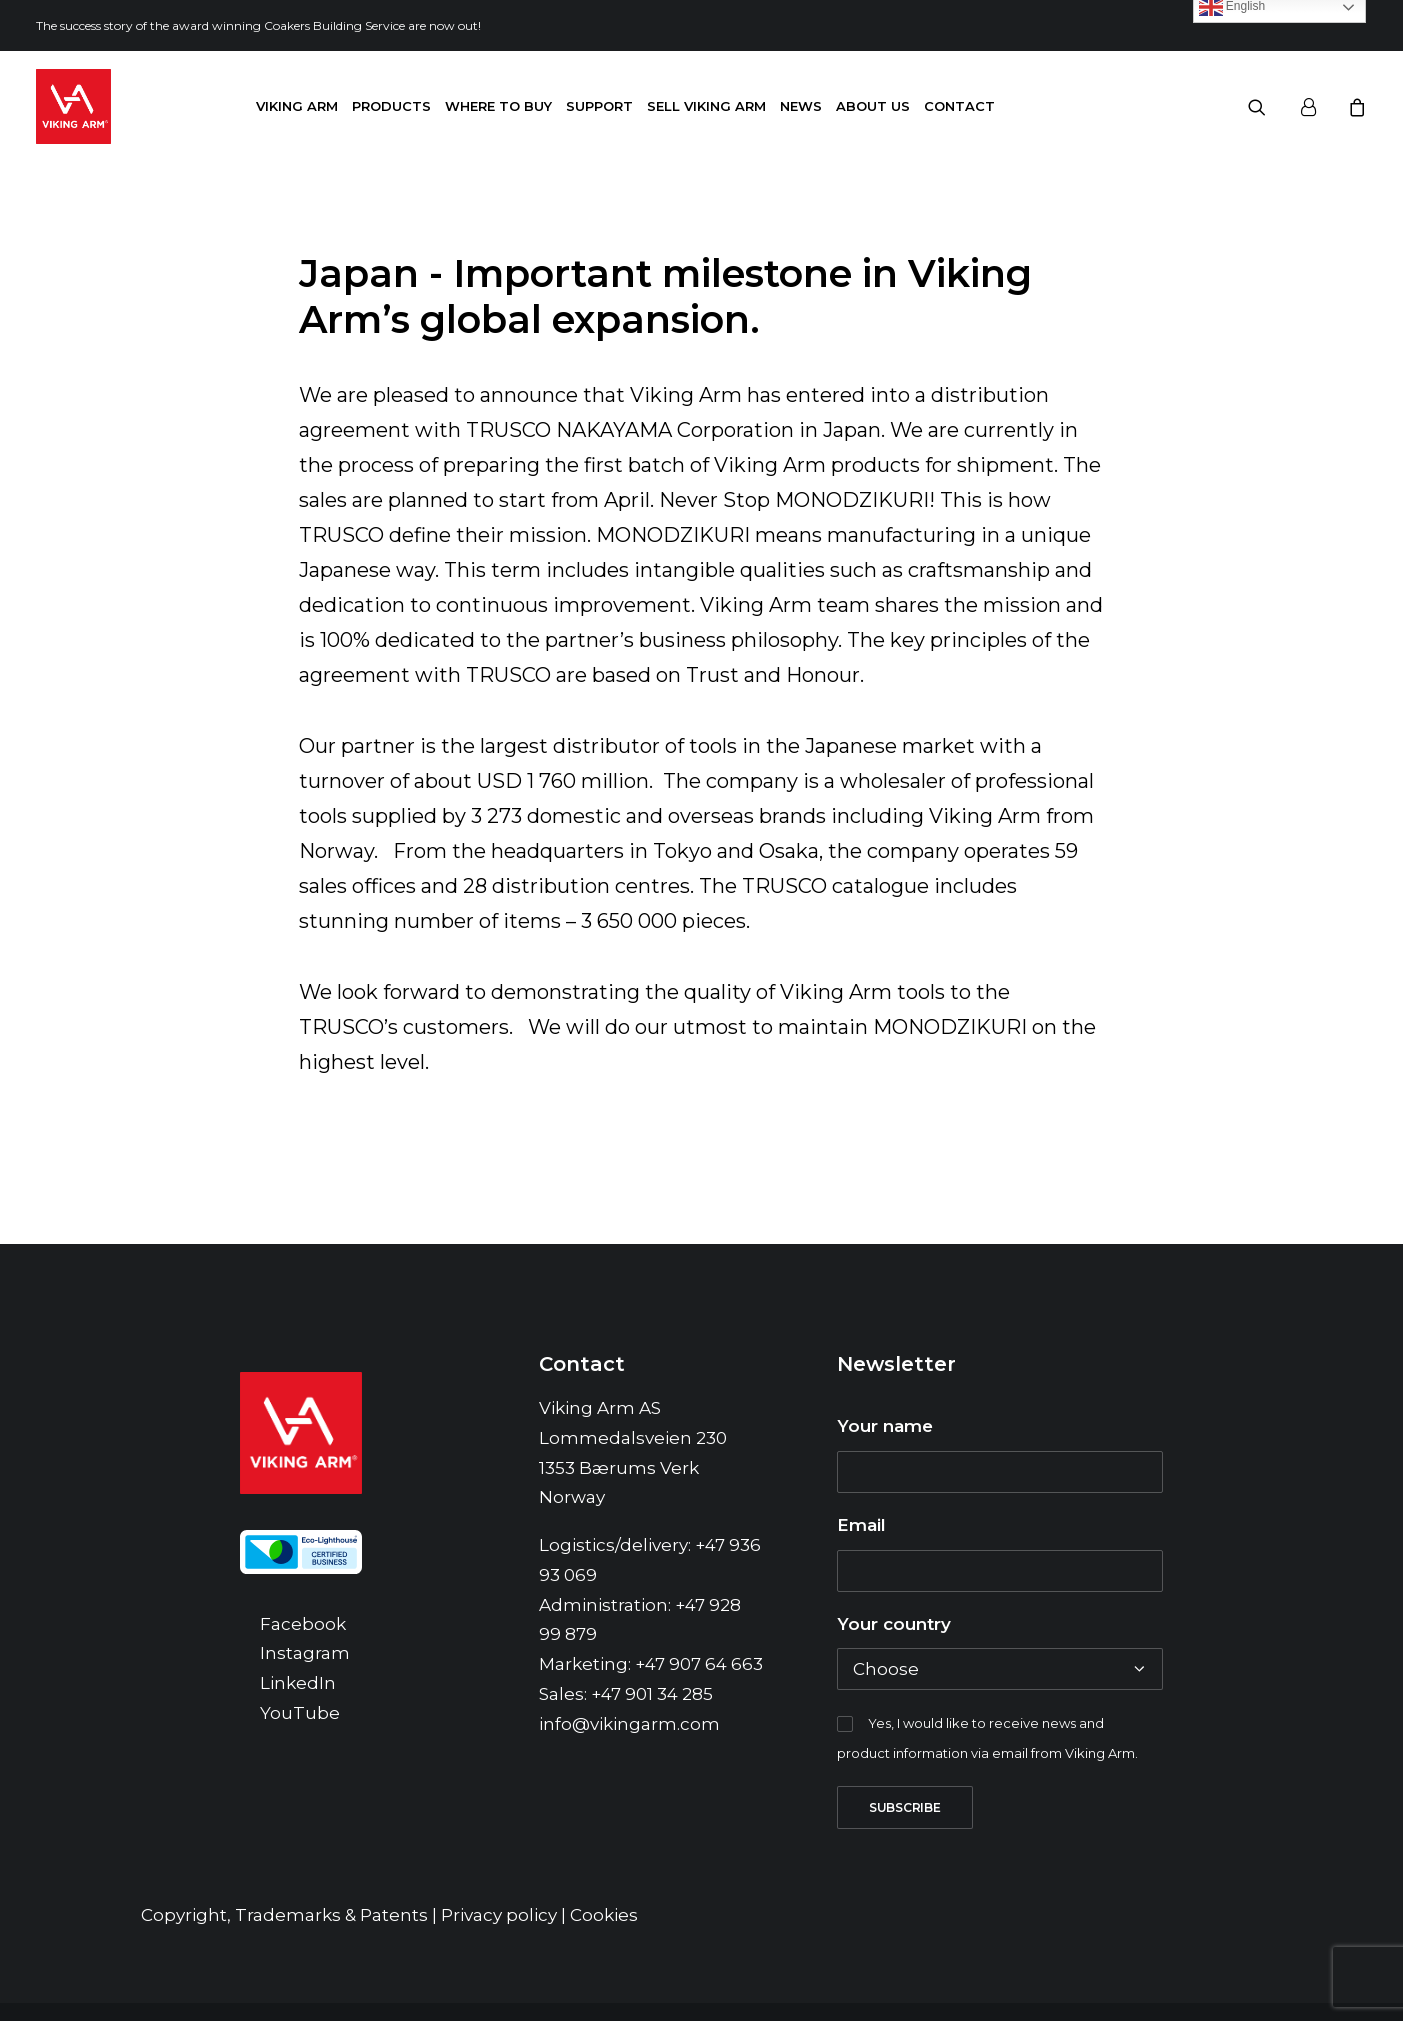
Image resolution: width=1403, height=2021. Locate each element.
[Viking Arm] (73, 106)
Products (391, 106)
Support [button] (599, 106)
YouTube (300, 1731)
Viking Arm (297, 106)
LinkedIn (298, 1701)
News (801, 106)
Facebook (303, 1642)
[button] (1269, 106)
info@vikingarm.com (629, 1742)
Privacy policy (499, 1933)
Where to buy (498, 106)
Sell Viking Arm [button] (706, 106)
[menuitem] (297, 106)
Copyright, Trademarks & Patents (284, 1933)
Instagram (305, 1671)
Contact (959, 106)
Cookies (604, 1933)
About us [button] (873, 106)
